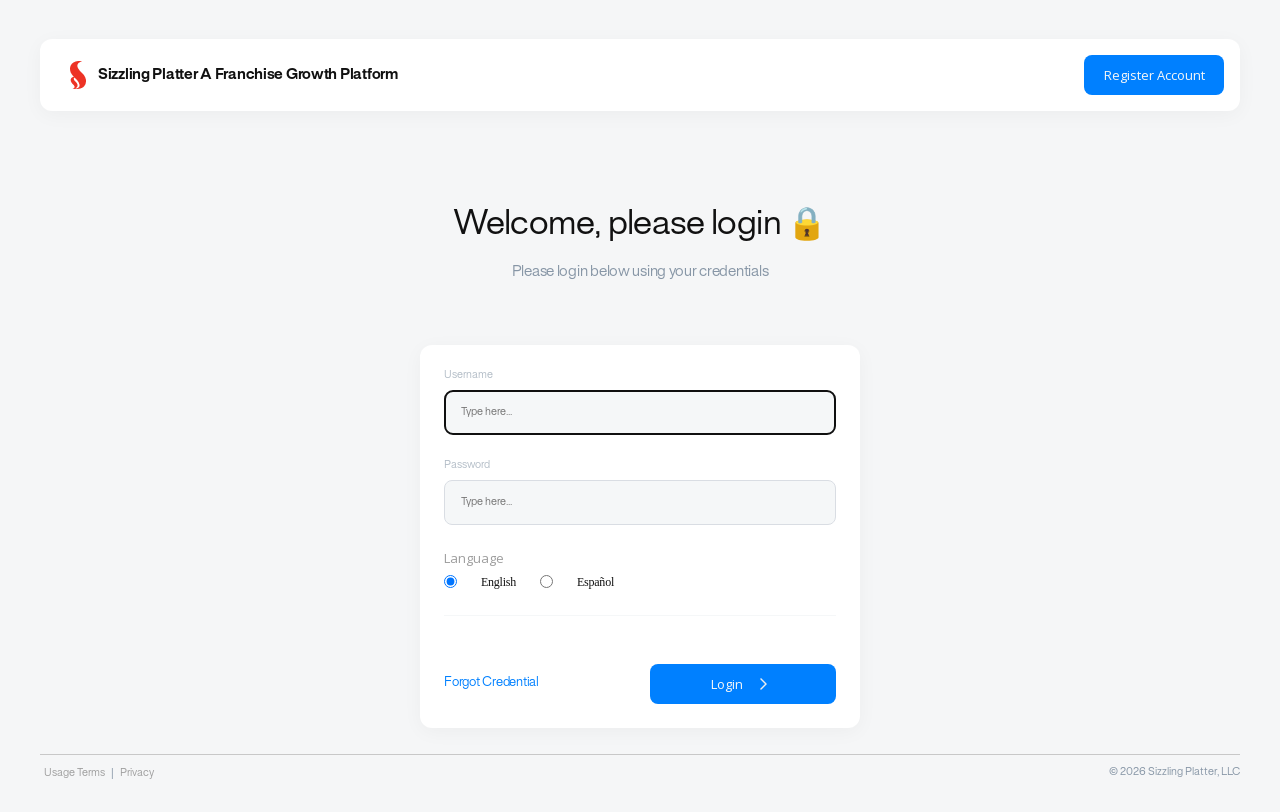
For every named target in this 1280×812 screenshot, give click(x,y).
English (498, 582)
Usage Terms (74, 773)
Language (474, 558)
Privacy (137, 773)
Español (595, 582)
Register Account (1154, 75)
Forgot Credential (491, 683)
